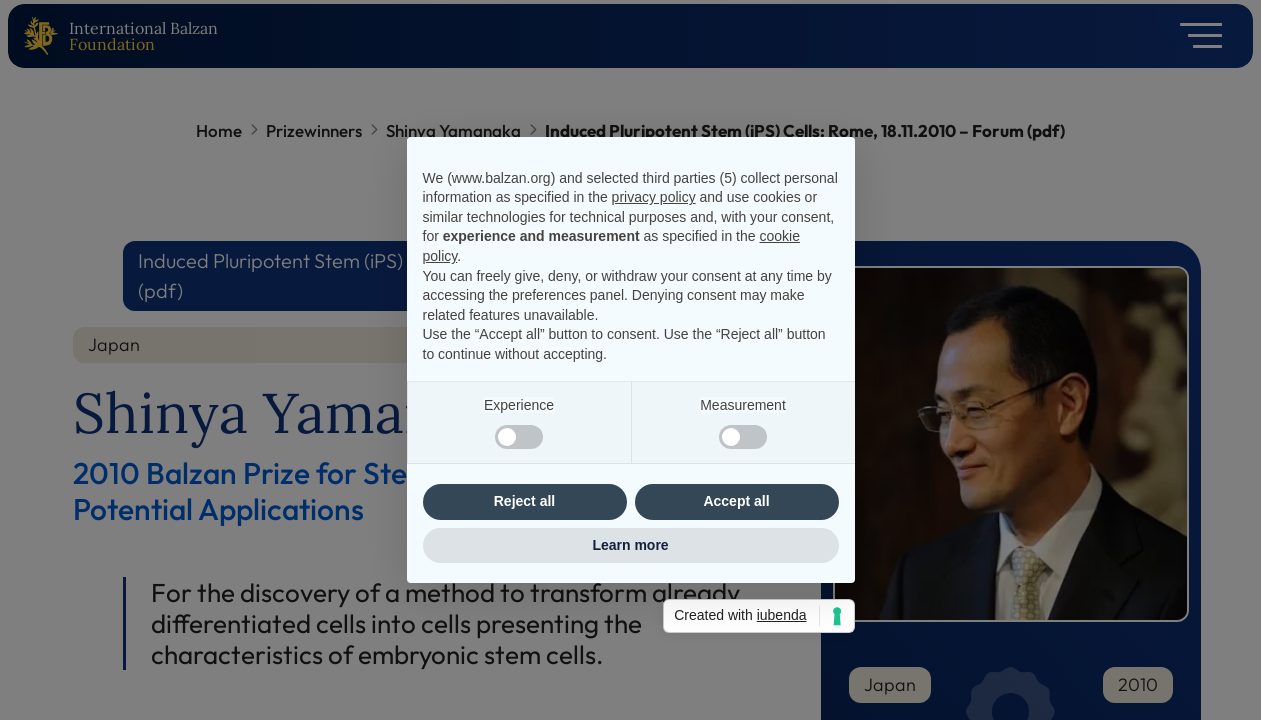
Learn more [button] (630, 545)
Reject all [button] (524, 501)
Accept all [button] (736, 501)
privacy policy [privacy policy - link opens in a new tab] (654, 197)
